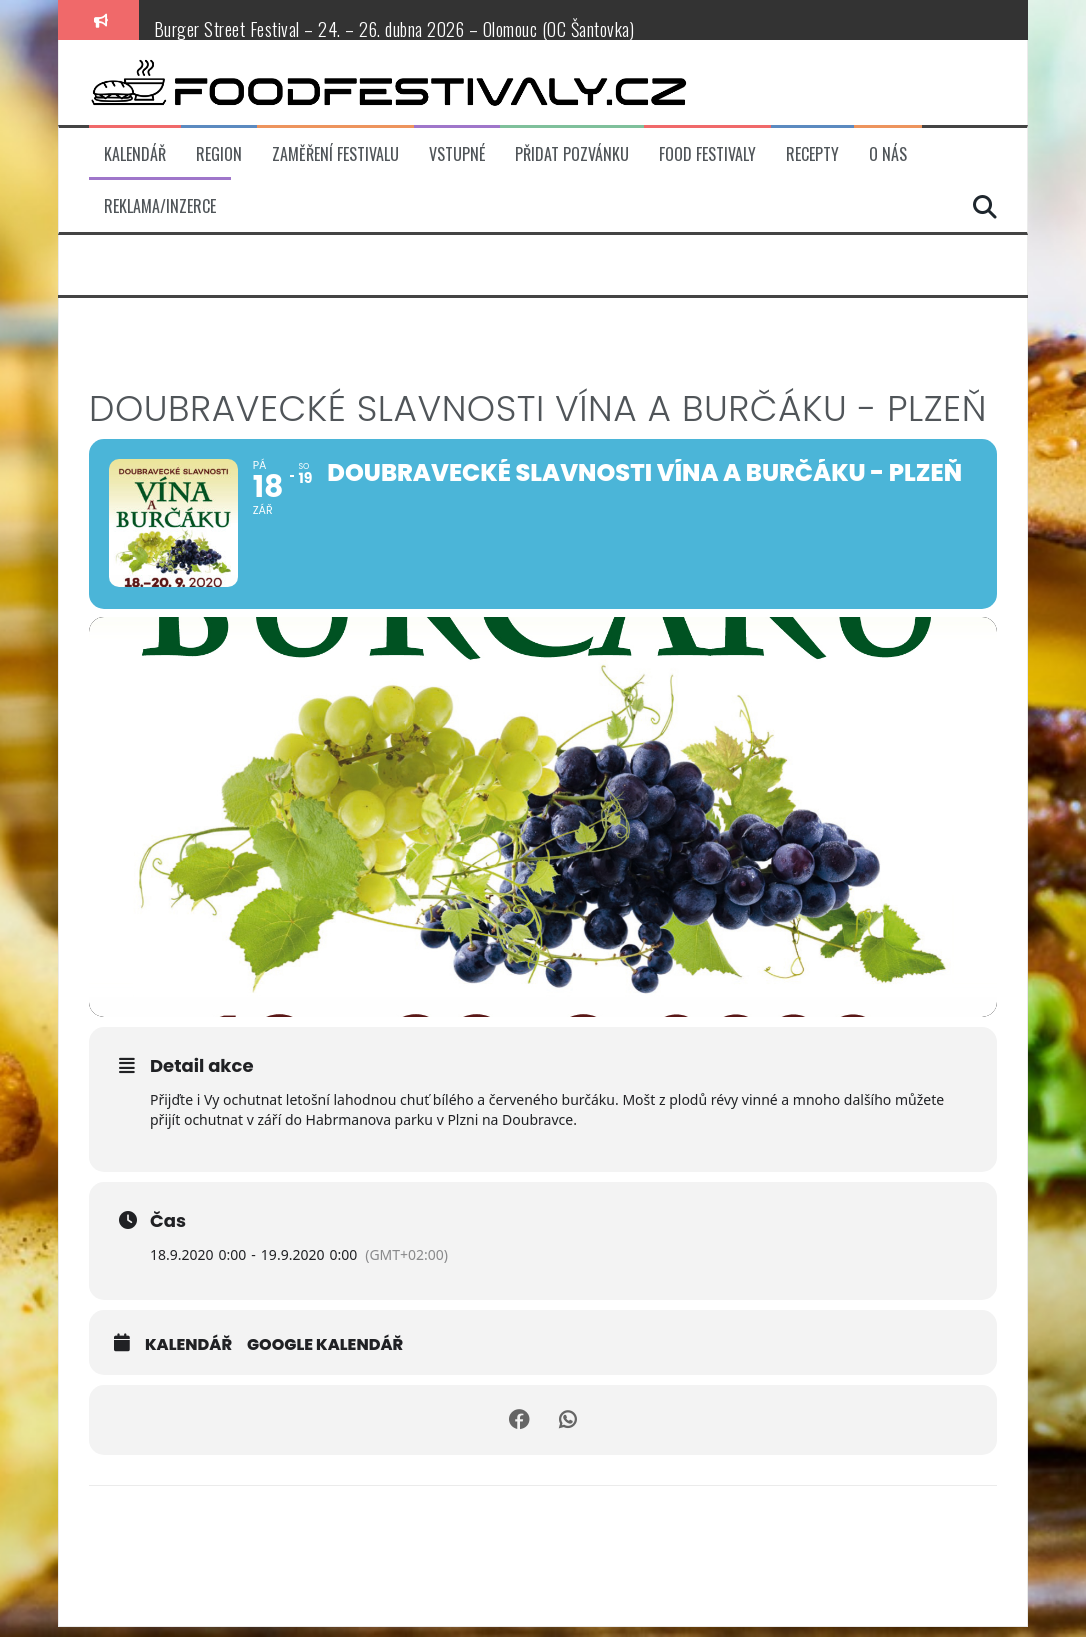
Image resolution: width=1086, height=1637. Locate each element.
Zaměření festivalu (335, 154)
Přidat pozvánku (572, 154)
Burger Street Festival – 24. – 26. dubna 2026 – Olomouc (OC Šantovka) (394, 29)
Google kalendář (325, 1355)
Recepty (812, 154)
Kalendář (135, 154)
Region (219, 154)
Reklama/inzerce (160, 206)
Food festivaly (707, 154)
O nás (888, 154)
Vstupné (457, 154)
